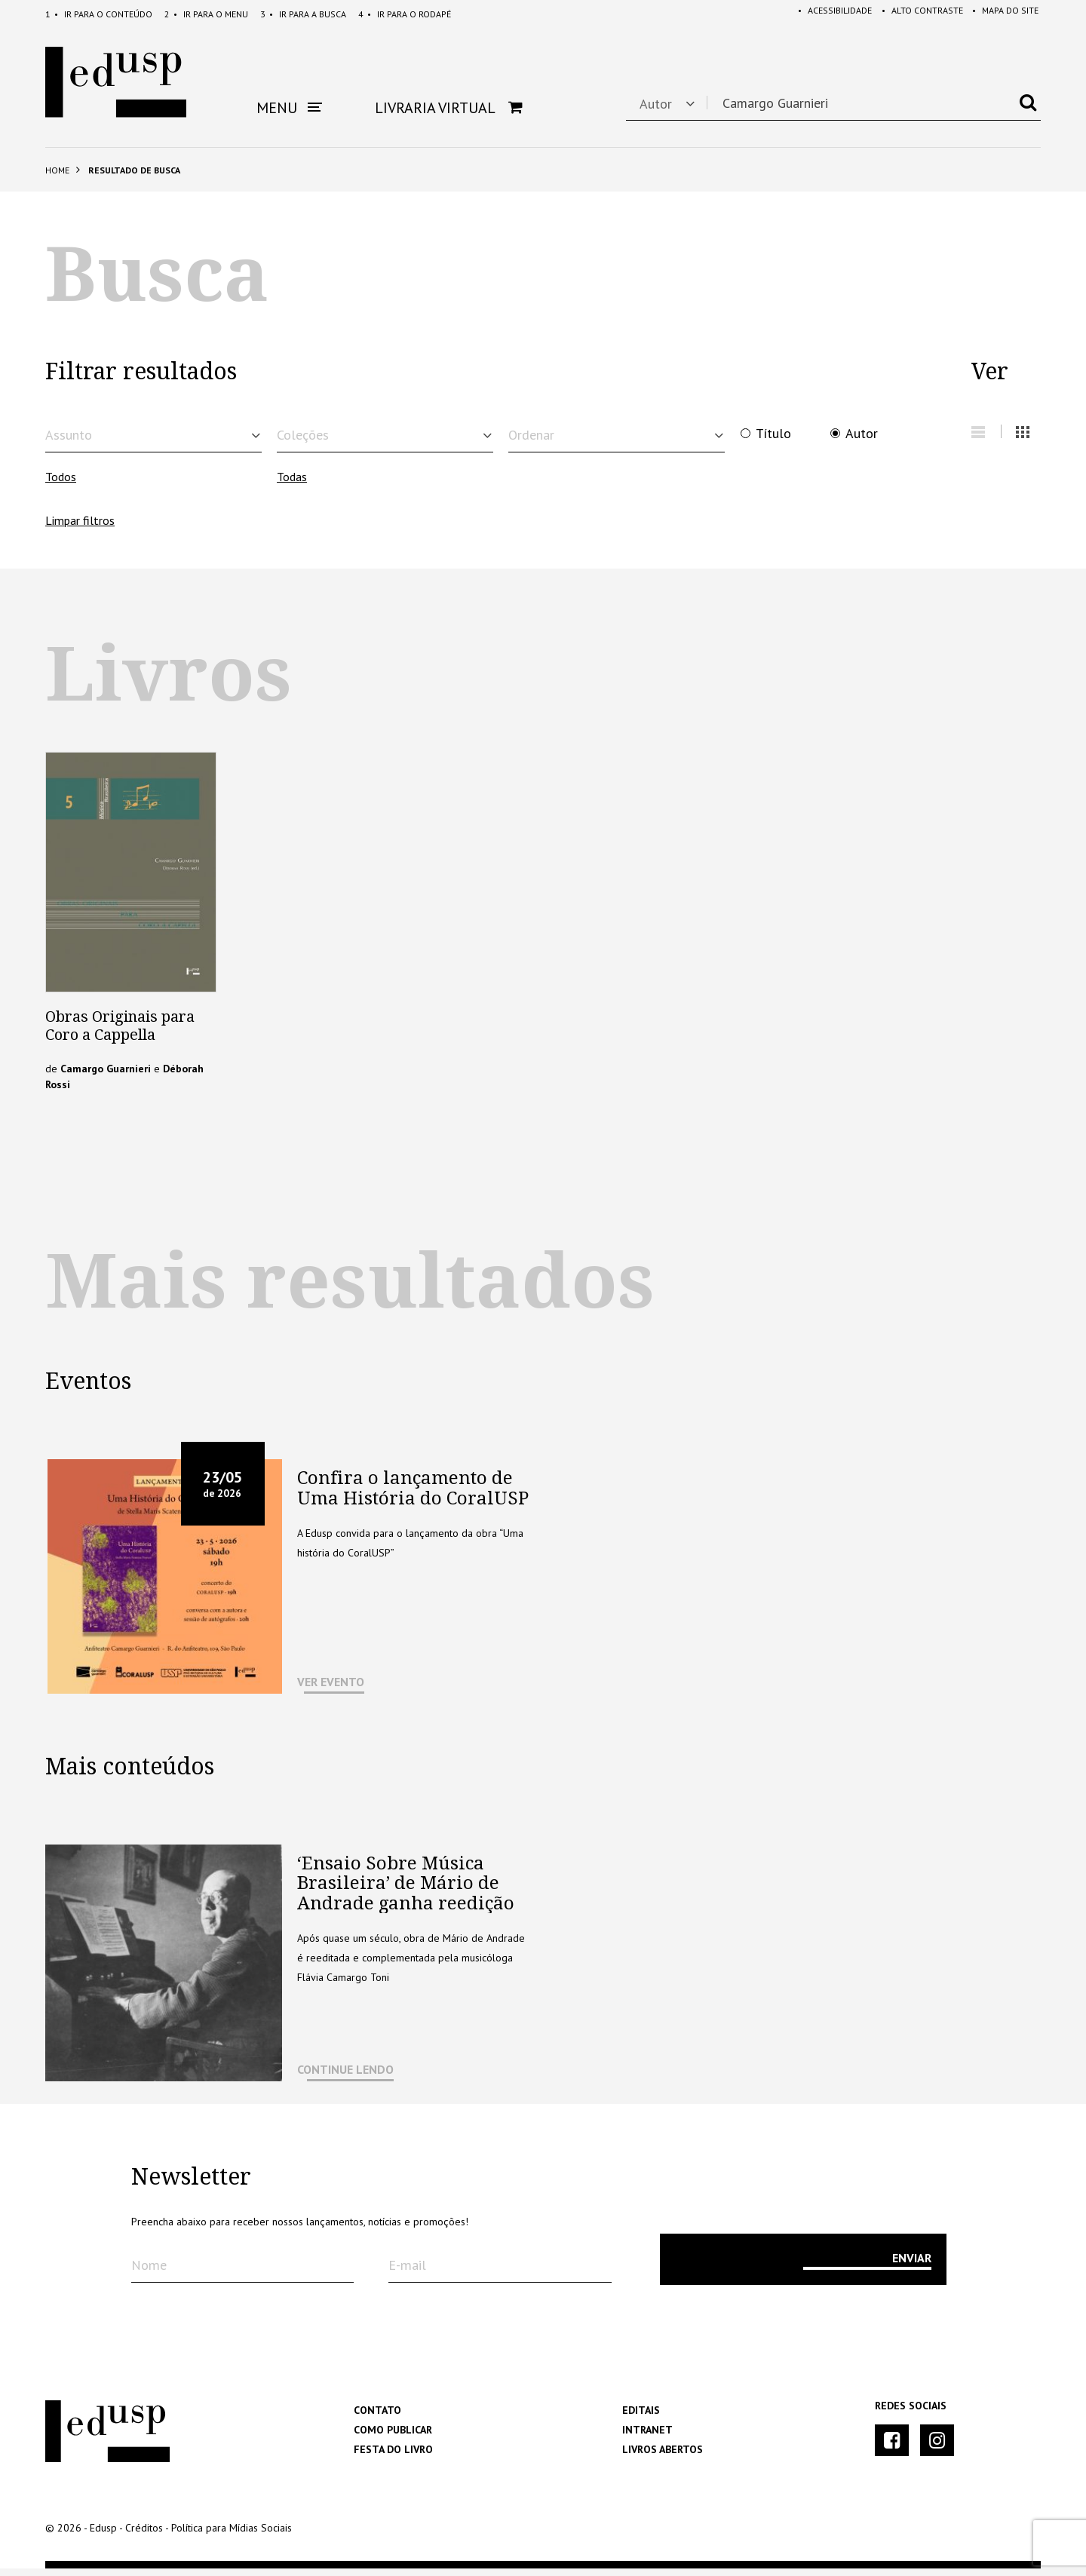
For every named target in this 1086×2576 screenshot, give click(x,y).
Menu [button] (289, 108)
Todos (60, 484)
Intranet (647, 2437)
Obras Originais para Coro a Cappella (120, 1033)
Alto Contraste (917, 14)
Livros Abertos (662, 2457)
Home (57, 170)
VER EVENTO (330, 1689)
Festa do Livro (393, 2457)
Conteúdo (98, 14)
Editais (641, 2417)
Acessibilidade (827, 14)
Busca (303, 14)
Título (773, 433)
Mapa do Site (1003, 14)
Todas (292, 484)
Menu (206, 14)
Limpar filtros (80, 527)
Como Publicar (393, 2437)
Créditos (144, 2535)
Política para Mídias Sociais (231, 2535)
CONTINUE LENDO (345, 2076)
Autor (861, 433)
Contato (377, 2417)
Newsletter (191, 2185)
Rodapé (404, 14)
